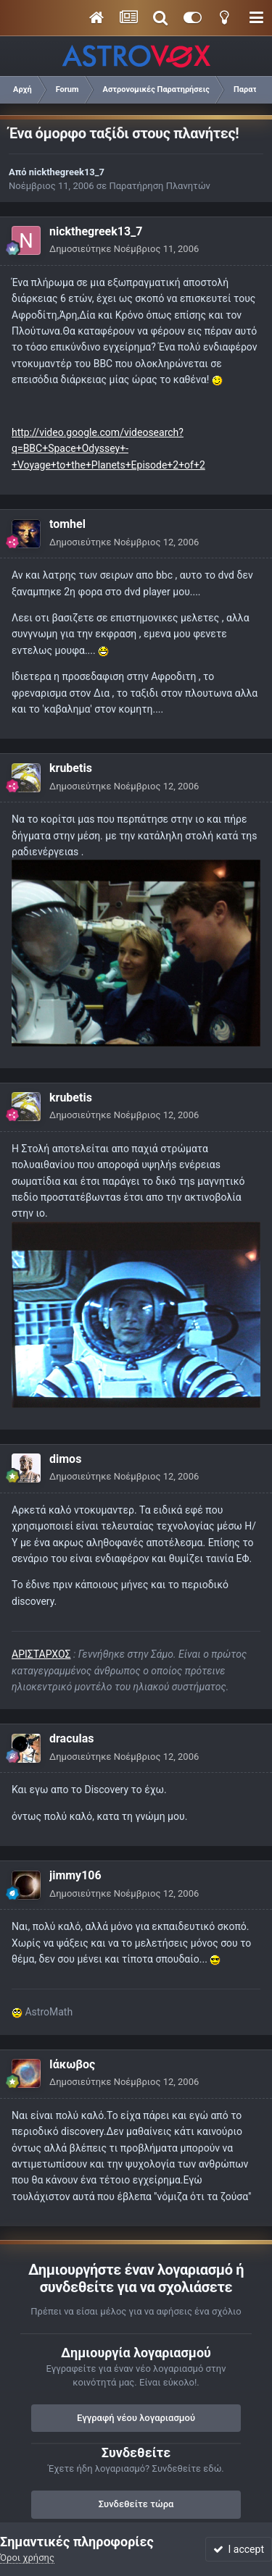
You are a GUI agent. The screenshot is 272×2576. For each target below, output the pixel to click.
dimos (65, 1459)
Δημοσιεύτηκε (124, 248)
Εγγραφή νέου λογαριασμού (136, 2417)
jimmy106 (75, 1875)
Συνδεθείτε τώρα (136, 2504)
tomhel (67, 524)
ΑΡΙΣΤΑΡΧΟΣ (41, 1654)
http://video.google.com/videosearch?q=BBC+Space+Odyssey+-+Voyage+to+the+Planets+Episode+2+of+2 (108, 449)
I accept (238, 2549)
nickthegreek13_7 (66, 172)
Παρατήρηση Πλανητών (159, 185)
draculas (71, 1738)
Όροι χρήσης (27, 2557)
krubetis (70, 768)
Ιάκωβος (72, 2064)
